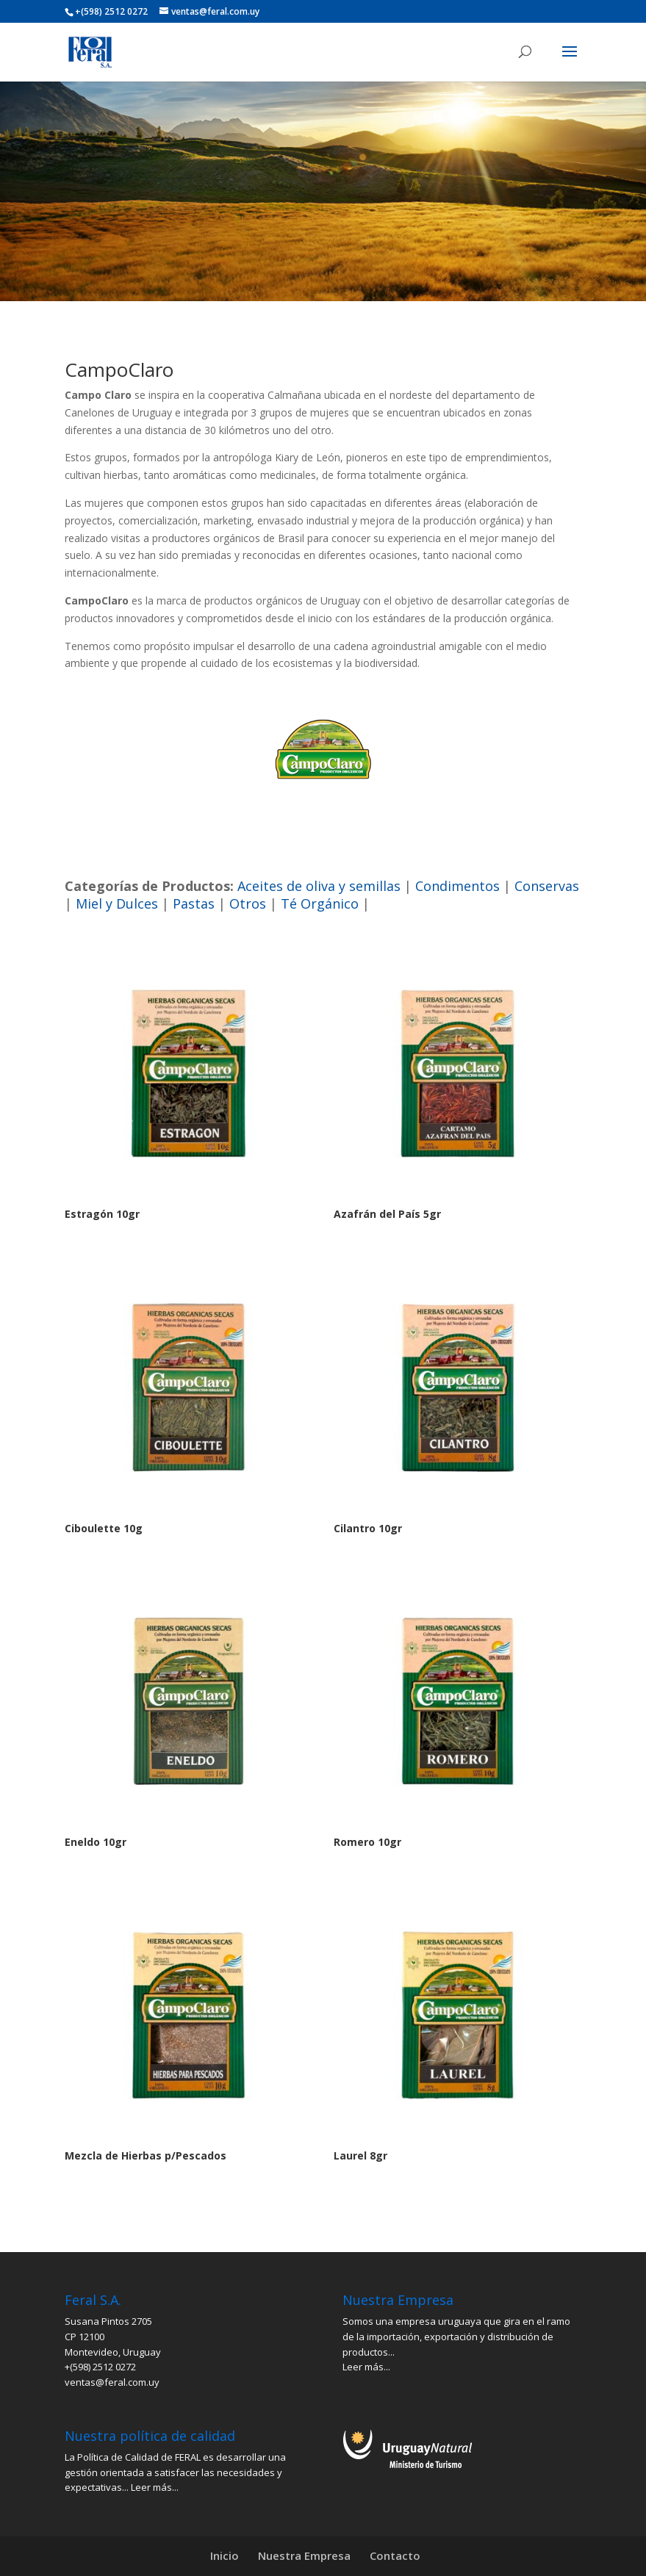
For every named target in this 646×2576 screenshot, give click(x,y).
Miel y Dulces (117, 903)
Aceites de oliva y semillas (319, 886)
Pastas (194, 903)
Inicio (224, 2555)
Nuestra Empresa (304, 2555)
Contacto (395, 2555)
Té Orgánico (320, 903)
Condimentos (457, 886)
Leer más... (366, 2366)
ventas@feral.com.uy (112, 2382)
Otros (247, 903)
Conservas (546, 886)
